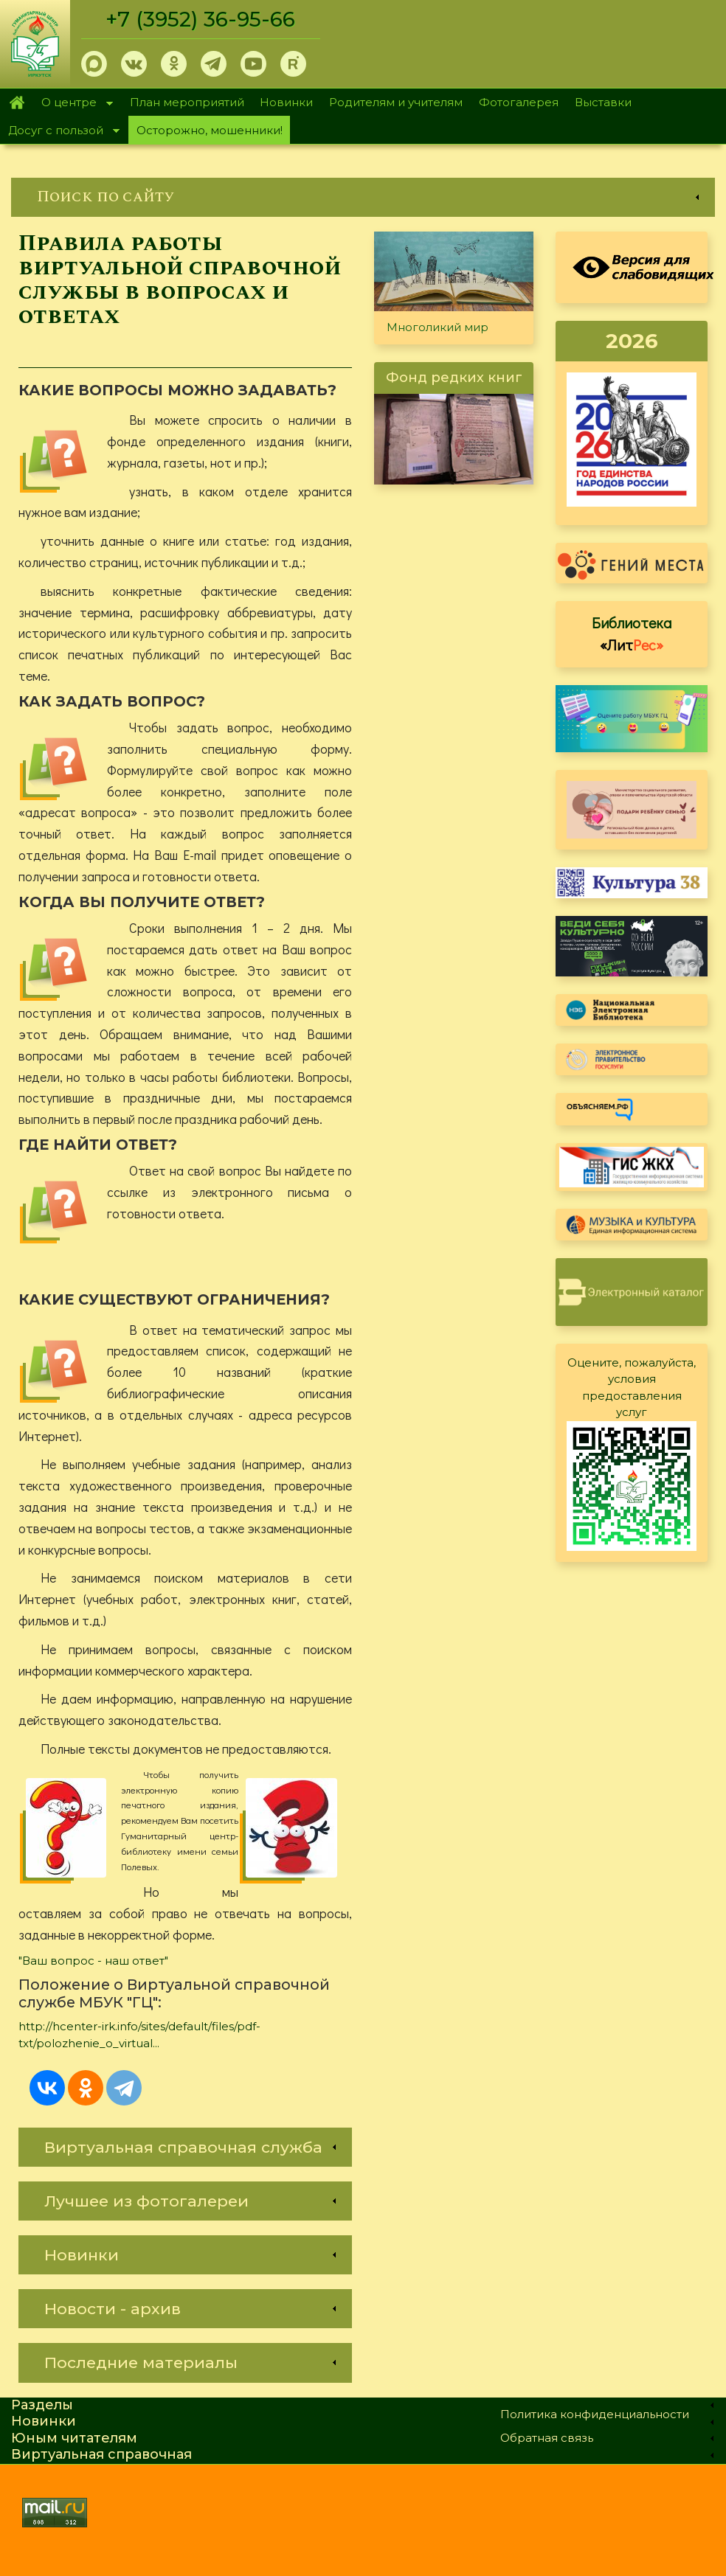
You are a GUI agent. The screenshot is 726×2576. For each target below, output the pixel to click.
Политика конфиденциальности (594, 2414)
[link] (363, 197)
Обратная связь (546, 2438)
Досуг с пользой (60, 131)
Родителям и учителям (396, 102)
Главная (16, 102)
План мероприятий (187, 102)
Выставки (603, 102)
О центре (73, 103)
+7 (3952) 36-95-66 (200, 19)
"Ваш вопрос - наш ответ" (93, 1961)
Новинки (286, 102)
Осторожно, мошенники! (209, 130)
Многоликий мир (437, 327)
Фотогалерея (519, 102)
